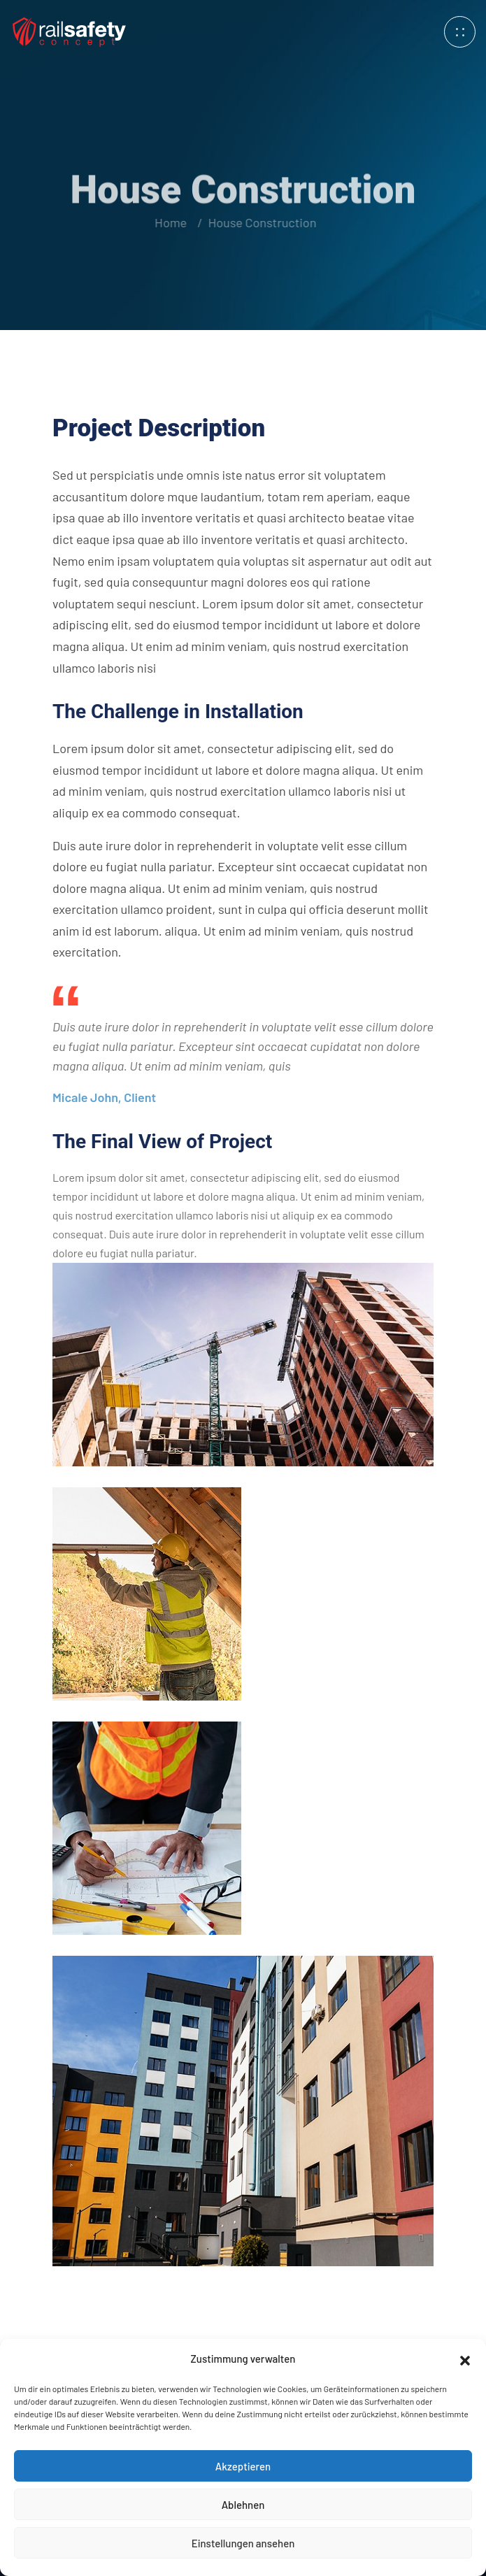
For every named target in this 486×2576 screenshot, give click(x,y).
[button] (465, 2359)
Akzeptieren (243, 2466)
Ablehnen (243, 2504)
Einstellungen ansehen (243, 2543)
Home (170, 222)
